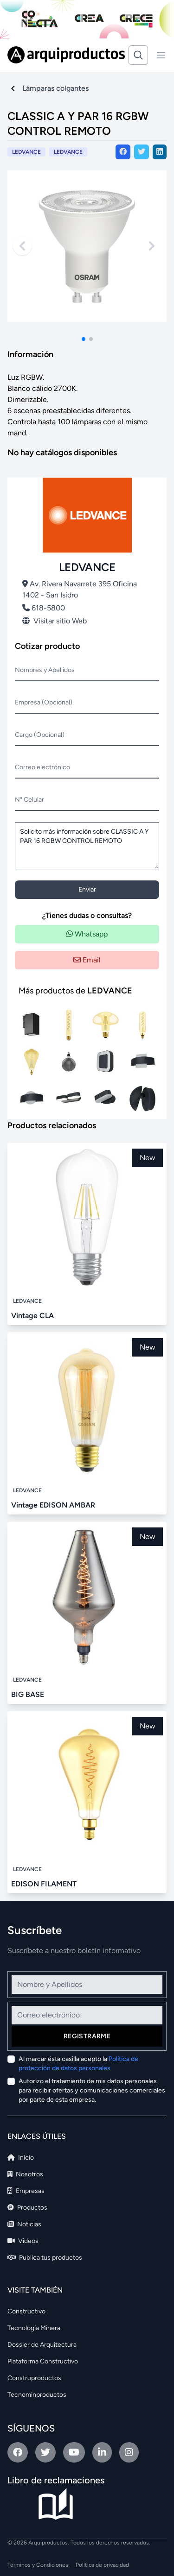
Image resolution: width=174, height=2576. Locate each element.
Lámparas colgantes (55, 88)
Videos (23, 2241)
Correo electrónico (42, 767)
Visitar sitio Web (54, 620)
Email (87, 959)
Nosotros (25, 2174)
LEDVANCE (68, 152)
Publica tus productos (44, 2258)
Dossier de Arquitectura (42, 2345)
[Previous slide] (22, 246)
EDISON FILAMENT (44, 1883)
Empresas (26, 2191)
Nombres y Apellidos (45, 670)
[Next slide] (151, 246)
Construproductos (34, 2378)
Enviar (87, 889)
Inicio (20, 2157)
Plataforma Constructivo (42, 2361)
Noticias (24, 2224)
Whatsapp (87, 934)
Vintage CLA (32, 1315)
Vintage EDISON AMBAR (53, 1505)
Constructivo (26, 2311)
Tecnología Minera (33, 2328)
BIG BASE (27, 1694)
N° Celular (29, 800)
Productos (27, 2208)
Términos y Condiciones (37, 2565)
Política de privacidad (102, 2565)
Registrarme (87, 2036)
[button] (83, 339)
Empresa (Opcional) (43, 702)
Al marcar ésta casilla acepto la (78, 2063)
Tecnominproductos (36, 2395)
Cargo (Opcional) (39, 735)
